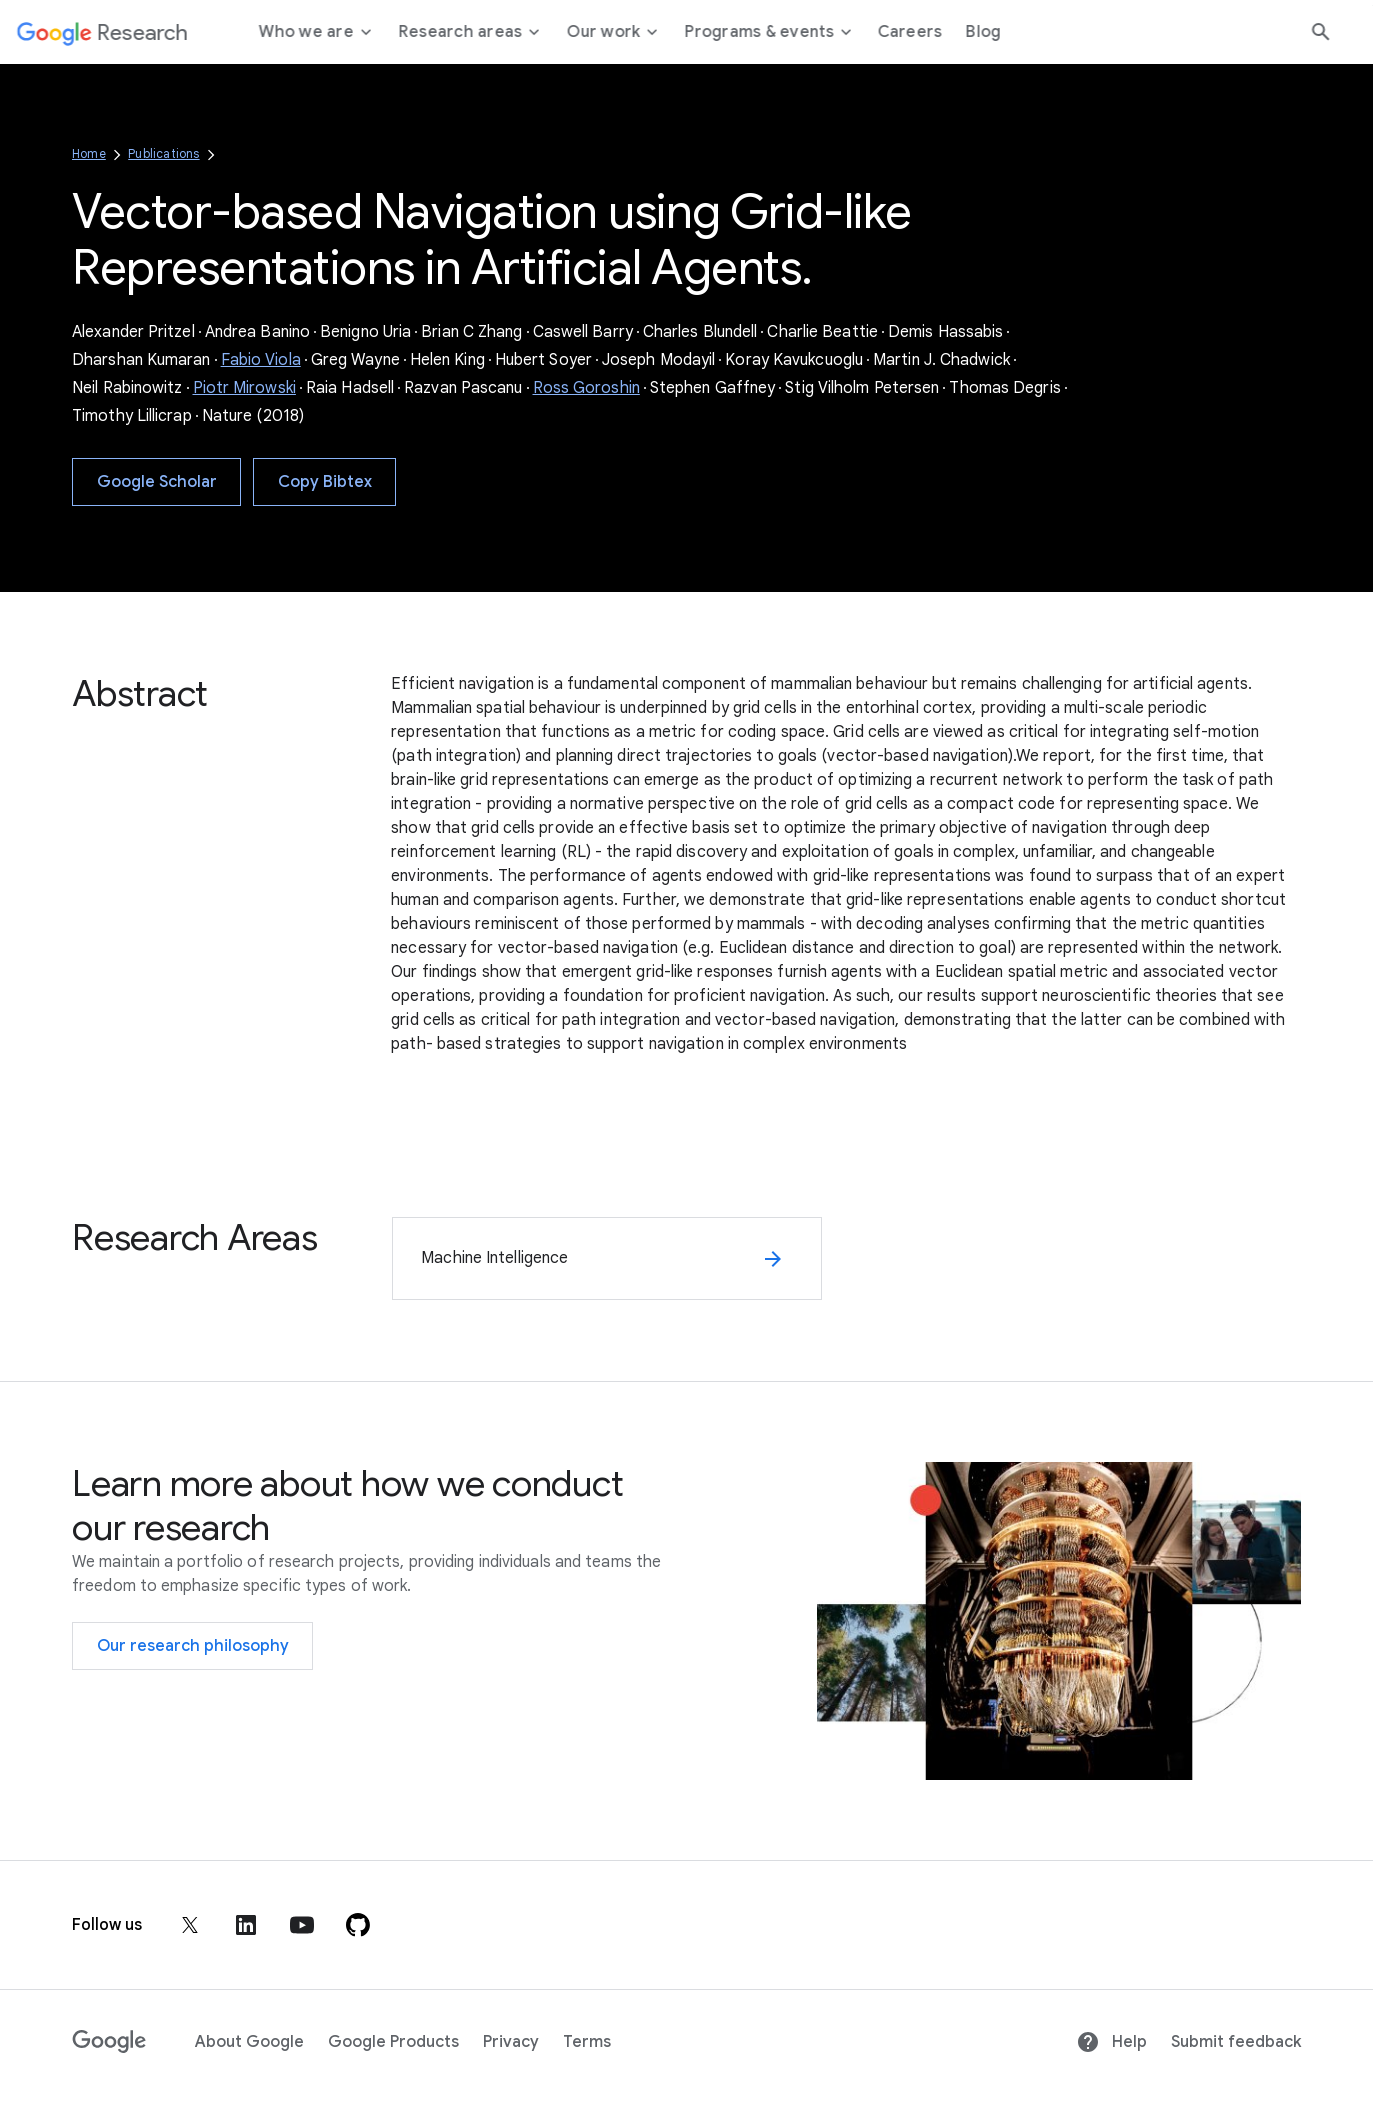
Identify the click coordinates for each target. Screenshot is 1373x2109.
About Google (249, 2042)
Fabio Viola (261, 360)
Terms (587, 2042)
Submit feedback (1236, 2042)
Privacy (511, 2042)
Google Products (393, 2042)
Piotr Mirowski (244, 388)
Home (89, 153)
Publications (163, 153)
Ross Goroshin (586, 388)
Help (1111, 2042)
